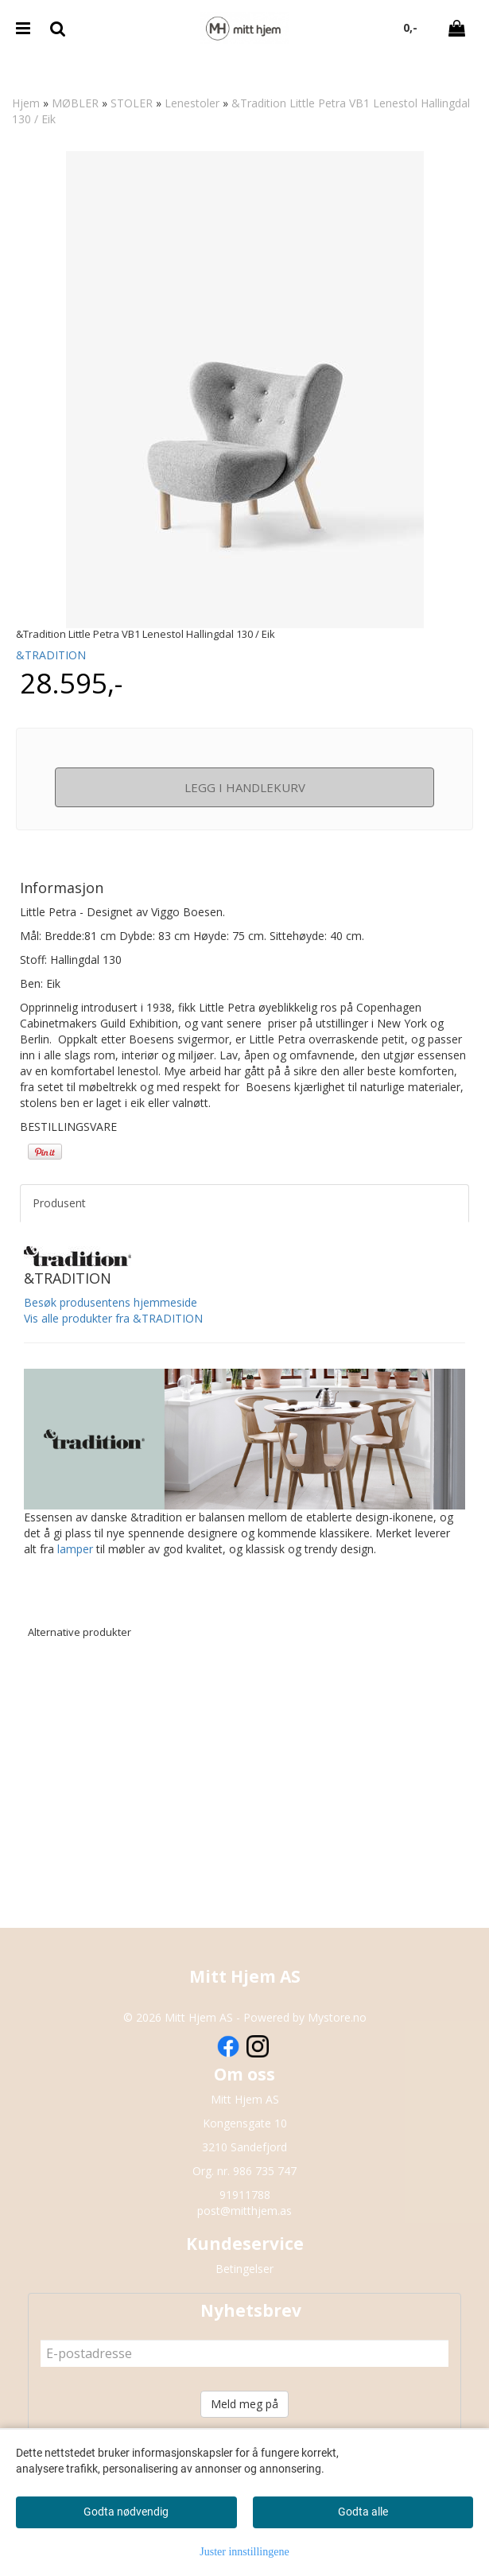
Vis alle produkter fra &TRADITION (113, 1318)
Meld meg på (244, 2403)
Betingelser (244, 2268)
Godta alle (363, 2511)
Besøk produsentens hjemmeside (110, 1302)
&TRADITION (51, 654)
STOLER (132, 103)
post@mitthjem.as (244, 2210)
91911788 (244, 2194)
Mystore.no (337, 2017)
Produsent (59, 1202)
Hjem (26, 103)
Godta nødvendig (126, 2511)
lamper (75, 1548)
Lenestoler (192, 103)
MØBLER (75, 103)
